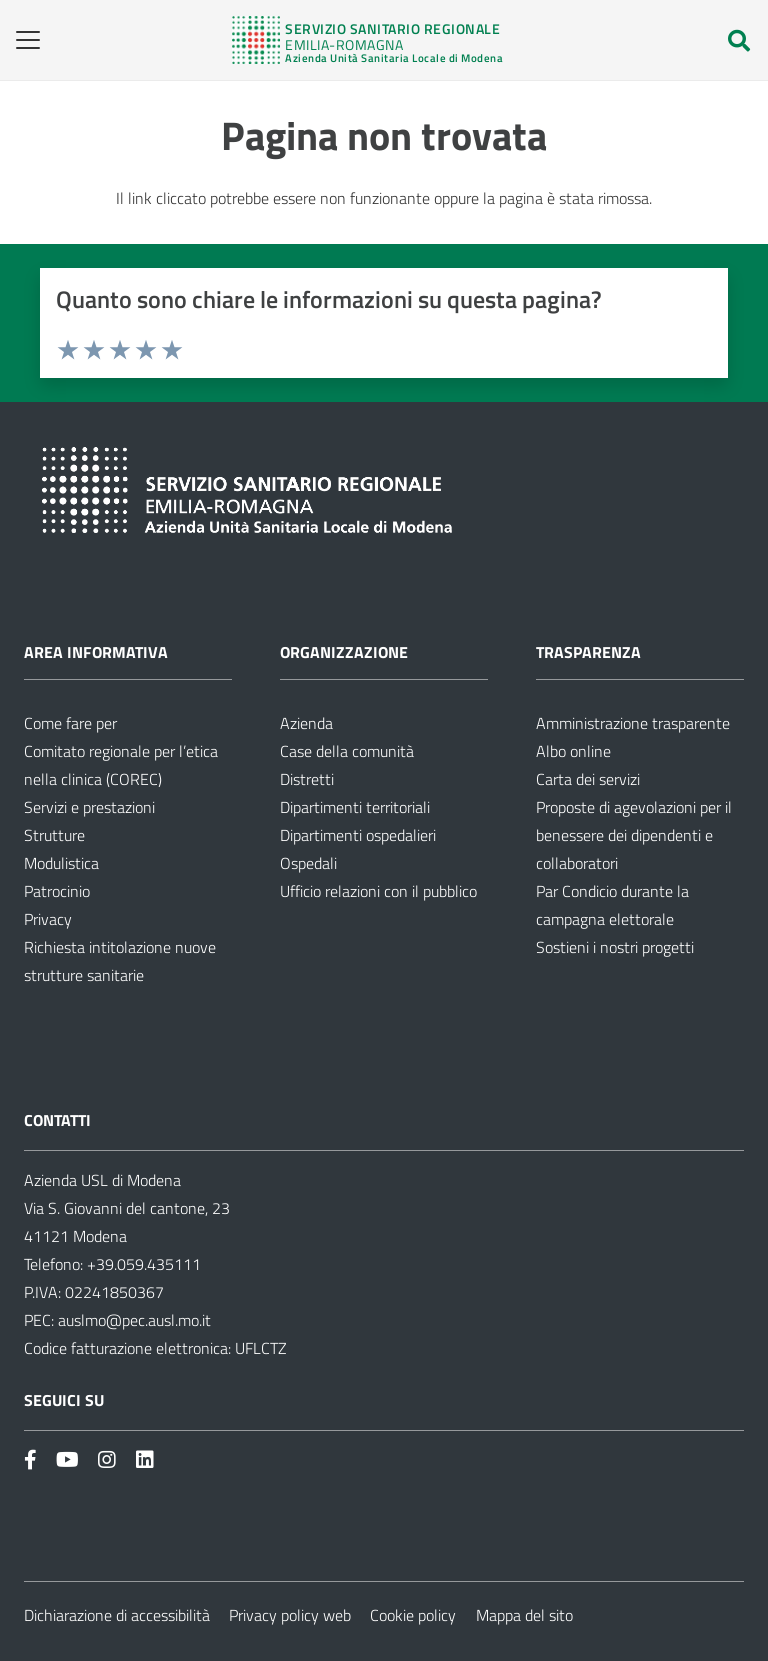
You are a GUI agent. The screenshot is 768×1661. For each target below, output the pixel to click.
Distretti (307, 779)
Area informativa (96, 652)
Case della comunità (347, 751)
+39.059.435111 (142, 1264)
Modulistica (61, 863)
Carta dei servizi (588, 779)
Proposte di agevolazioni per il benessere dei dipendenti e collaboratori (634, 835)
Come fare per (70, 723)
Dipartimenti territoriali (355, 807)
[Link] (367, 40)
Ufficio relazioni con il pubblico (378, 891)
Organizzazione (344, 652)
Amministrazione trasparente (633, 723)
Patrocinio (57, 891)
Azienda (306, 723)
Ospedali (308, 863)
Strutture (54, 835)
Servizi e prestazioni (89, 807)
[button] (21, 40)
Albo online (573, 751)
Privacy (48, 919)
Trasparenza (588, 652)
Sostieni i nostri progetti (615, 947)
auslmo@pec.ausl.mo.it (134, 1320)
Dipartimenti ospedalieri (358, 835)
